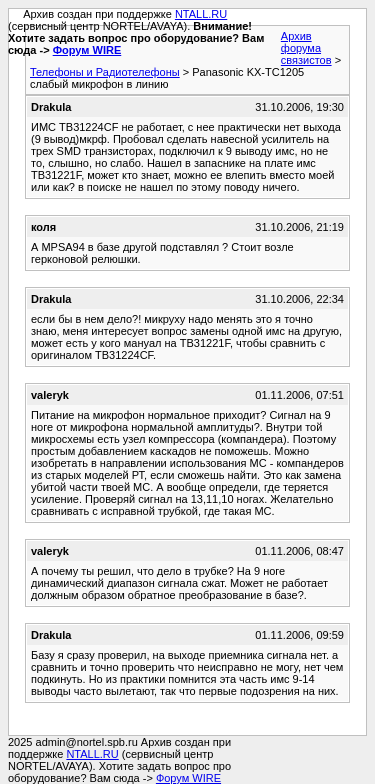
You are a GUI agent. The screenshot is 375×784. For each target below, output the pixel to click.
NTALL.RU (201, 14)
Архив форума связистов (306, 48)
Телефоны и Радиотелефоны (105, 72)
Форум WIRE (87, 50)
